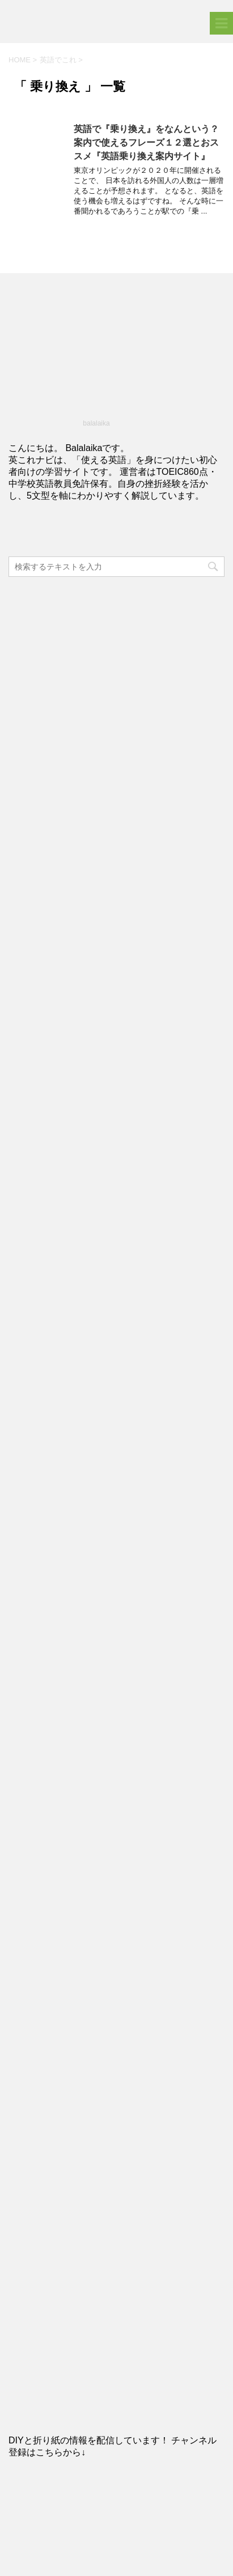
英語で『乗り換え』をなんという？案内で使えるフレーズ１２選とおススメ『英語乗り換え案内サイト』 (146, 142)
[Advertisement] (116, 699)
